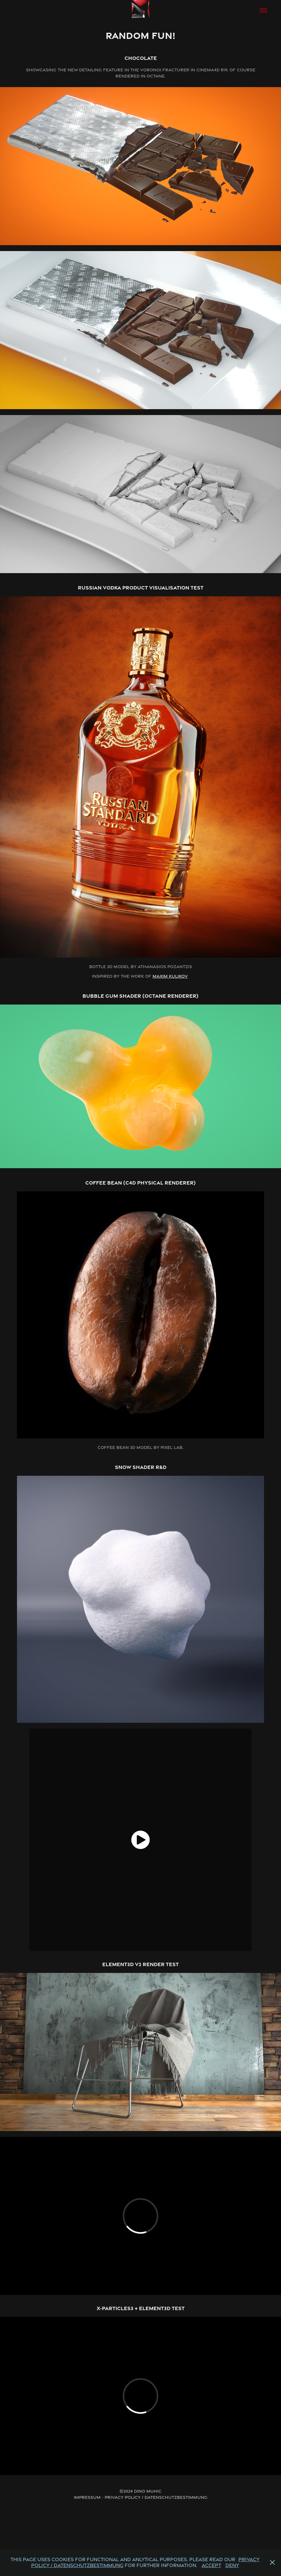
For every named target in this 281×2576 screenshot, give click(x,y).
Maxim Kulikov (170, 976)
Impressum (87, 2497)
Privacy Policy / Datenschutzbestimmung (156, 2497)
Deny (232, 2565)
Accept (211, 2565)
